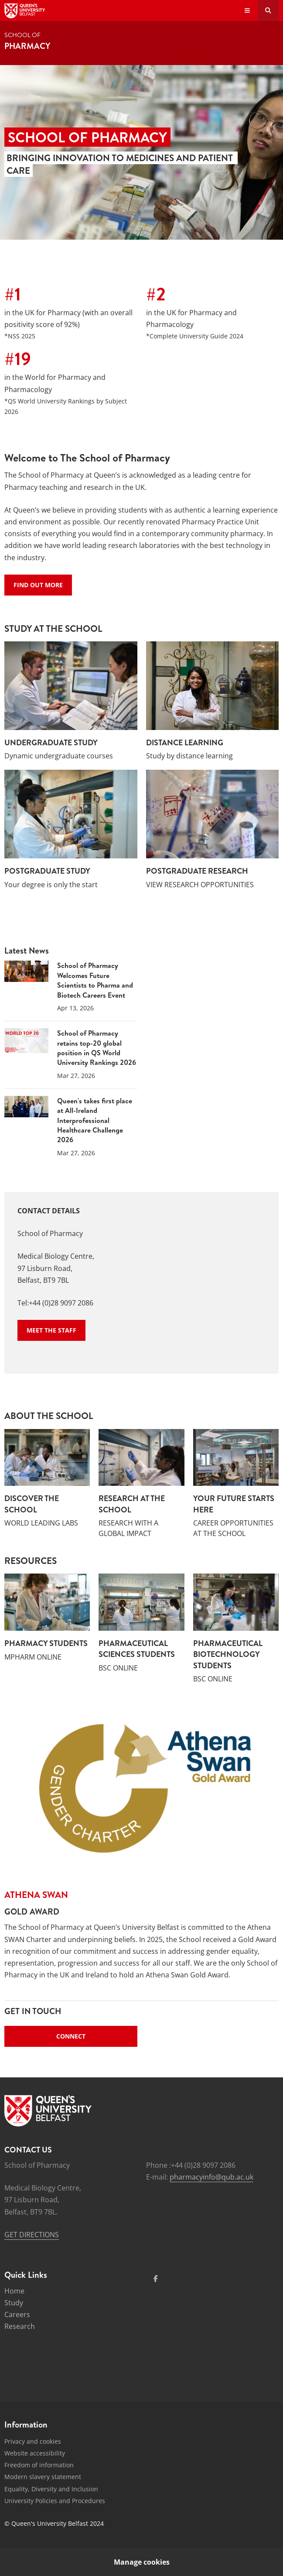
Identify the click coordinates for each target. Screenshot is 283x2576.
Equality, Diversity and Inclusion (51, 2489)
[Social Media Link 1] (155, 2278)
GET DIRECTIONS (31, 2234)
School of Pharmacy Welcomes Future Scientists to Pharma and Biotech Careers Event (95, 980)
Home (14, 2291)
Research (19, 2326)
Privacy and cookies (32, 2441)
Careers (17, 2314)
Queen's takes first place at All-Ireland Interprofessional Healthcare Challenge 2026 (94, 1120)
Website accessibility (34, 2453)
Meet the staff (51, 1330)
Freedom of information (39, 2465)
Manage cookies (142, 2562)
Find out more (38, 585)
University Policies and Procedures (54, 2501)
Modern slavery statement (42, 2477)
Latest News (26, 950)
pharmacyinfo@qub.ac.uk (211, 2177)
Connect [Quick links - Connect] (70, 2036)
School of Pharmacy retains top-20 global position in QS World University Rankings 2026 (96, 1047)
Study (13, 2302)
